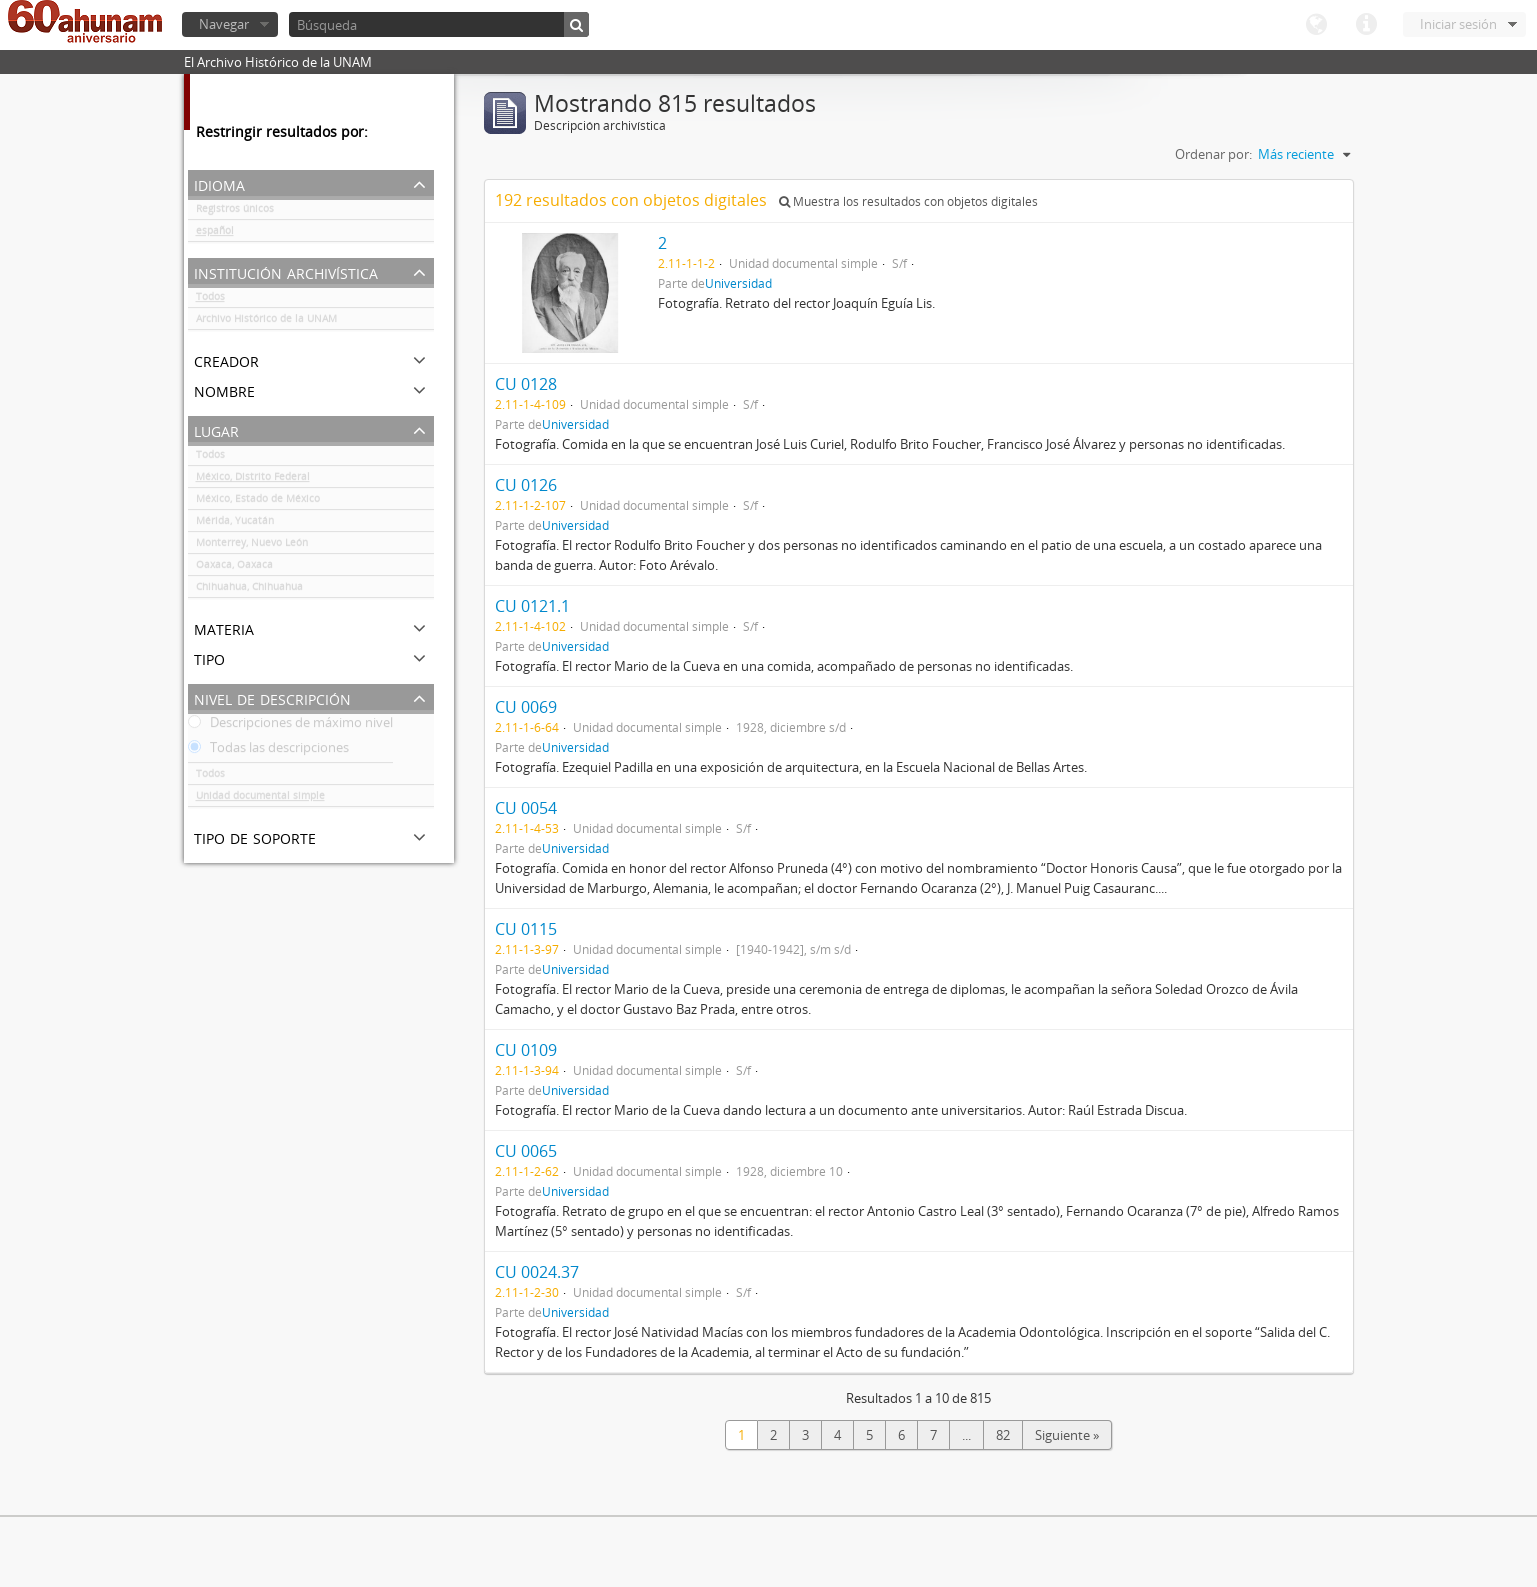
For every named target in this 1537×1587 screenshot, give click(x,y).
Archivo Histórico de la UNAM (266, 322)
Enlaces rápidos (1366, 25)
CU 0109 (526, 1050)
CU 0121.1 (532, 606)
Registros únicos (235, 212)
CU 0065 (526, 1151)
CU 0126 (526, 485)
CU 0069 (526, 707)
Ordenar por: (1213, 154)
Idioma (1316, 25)
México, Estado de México (258, 502)
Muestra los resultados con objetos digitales (908, 201)
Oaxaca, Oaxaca (234, 568)
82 (1003, 1435)
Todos (210, 300)
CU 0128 (526, 384)
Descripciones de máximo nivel (290, 726)
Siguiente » (1067, 1435)
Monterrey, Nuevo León (252, 546)
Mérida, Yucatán (235, 524)
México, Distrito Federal (253, 480)
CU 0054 (526, 808)
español (215, 234)
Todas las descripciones (268, 751)
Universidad (738, 283)
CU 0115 (526, 929)
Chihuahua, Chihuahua (249, 590)
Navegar (224, 24)
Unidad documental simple (260, 799)
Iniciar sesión (1458, 24)
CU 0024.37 (537, 1272)
